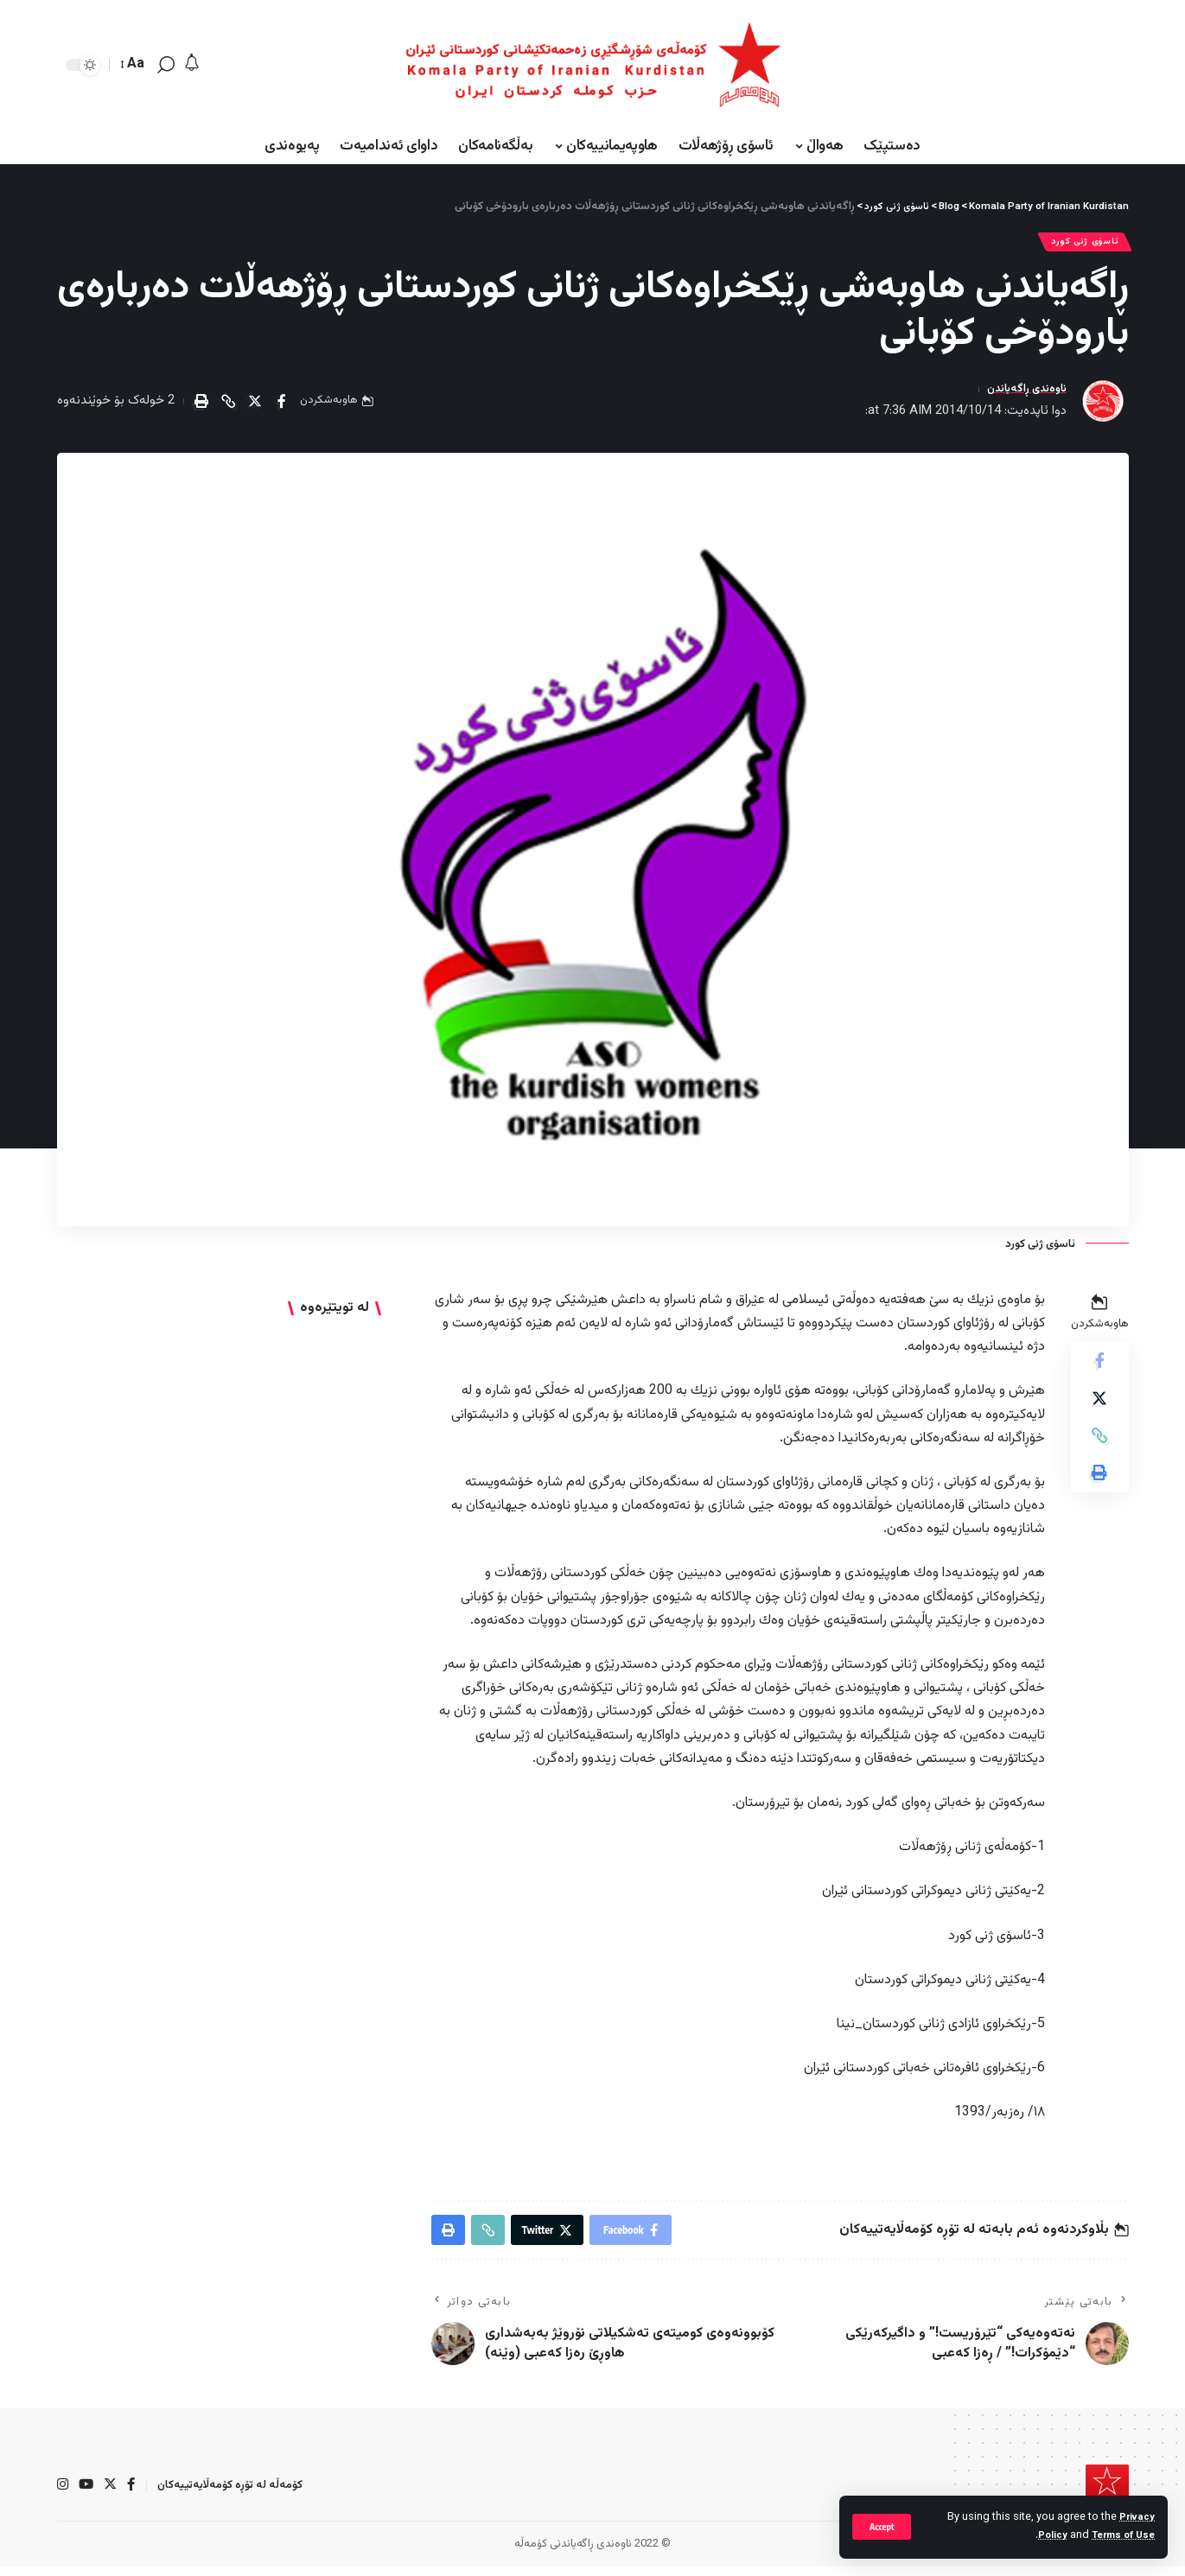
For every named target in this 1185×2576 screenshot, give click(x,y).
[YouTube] (87, 2495)
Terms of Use (1120, 2535)
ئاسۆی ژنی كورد (1077, 243)
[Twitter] (112, 2495)
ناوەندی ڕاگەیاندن (1020, 394)
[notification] (192, 64)
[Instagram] (63, 2495)
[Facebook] (134, 2495)
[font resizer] (133, 64)
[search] (166, 65)
